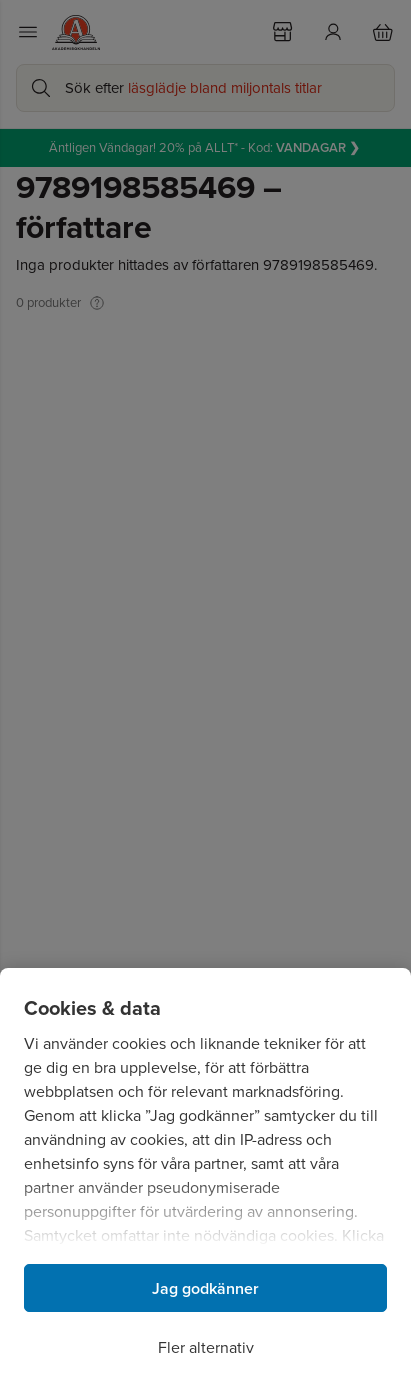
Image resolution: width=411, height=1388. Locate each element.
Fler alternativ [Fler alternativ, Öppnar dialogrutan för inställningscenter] (206, 1347)
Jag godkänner (205, 1288)
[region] (205, 1178)
